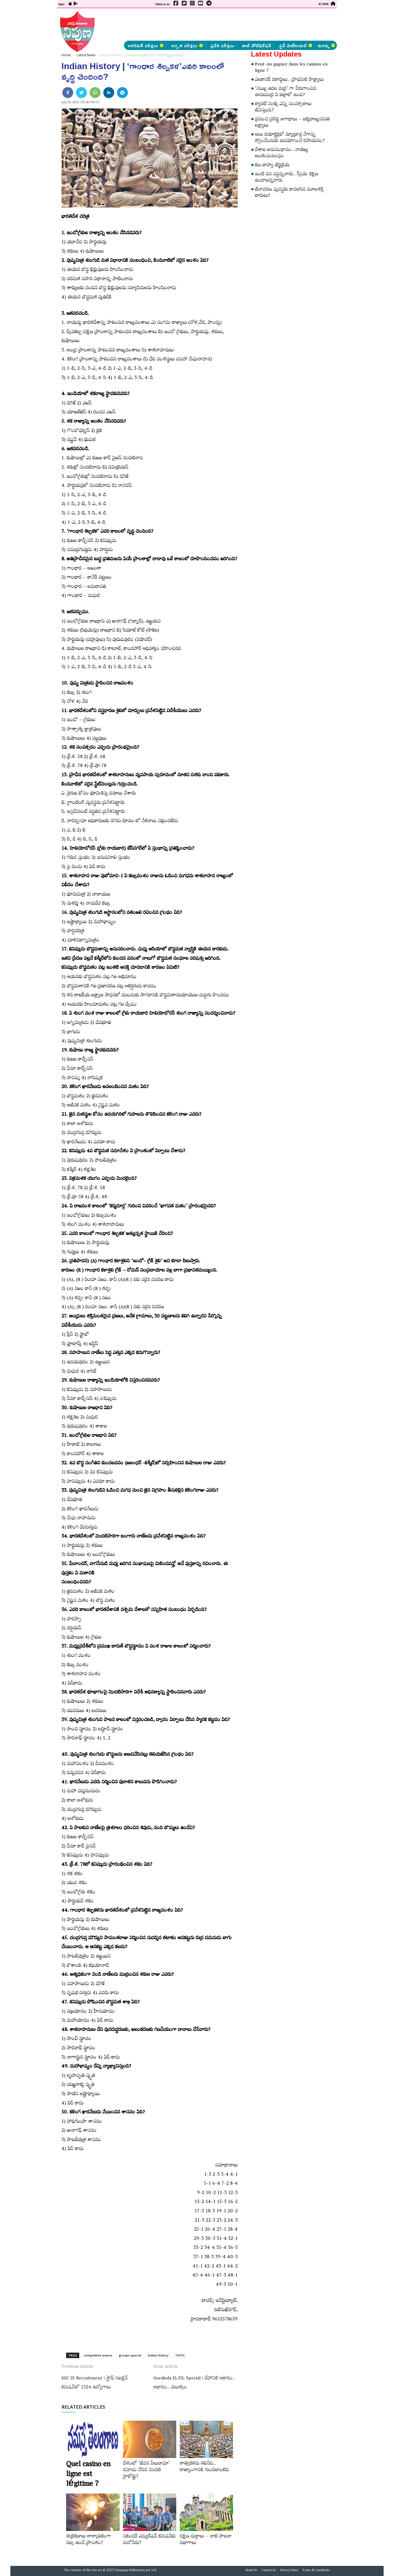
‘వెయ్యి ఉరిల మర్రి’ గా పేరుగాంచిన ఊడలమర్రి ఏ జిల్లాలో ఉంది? (285, 92)
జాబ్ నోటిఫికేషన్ (256, 45)
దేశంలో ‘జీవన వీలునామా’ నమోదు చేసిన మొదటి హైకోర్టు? (146, 2470)
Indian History (158, 2355)
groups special (130, 2355)
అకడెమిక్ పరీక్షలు (145, 45)
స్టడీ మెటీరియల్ (295, 45)
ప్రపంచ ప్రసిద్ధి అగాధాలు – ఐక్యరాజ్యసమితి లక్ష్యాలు (292, 123)
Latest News (86, 55)
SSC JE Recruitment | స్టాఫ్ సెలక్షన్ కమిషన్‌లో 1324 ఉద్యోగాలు (94, 2383)
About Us (251, 2571)
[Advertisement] (29, 82)
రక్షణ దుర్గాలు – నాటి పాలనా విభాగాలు (206, 2540)
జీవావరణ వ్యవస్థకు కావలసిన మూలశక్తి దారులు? (289, 193)
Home (66, 55)
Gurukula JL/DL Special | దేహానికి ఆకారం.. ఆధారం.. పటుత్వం (194, 2383)
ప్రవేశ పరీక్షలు (222, 45)
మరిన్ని (326, 45)
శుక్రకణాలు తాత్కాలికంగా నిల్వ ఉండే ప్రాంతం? (88, 2540)
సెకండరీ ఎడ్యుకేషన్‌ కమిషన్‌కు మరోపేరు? (149, 2540)
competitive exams (98, 2355)
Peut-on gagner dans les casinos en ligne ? (291, 68)
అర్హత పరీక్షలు (187, 45)
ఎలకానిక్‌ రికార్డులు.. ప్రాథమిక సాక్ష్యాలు (289, 80)
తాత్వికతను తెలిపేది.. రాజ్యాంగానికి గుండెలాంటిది (204, 2467)
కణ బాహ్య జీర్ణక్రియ (272, 166)
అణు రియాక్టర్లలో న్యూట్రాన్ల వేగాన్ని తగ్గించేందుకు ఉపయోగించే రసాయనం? (290, 138)
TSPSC (180, 2355)
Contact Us (268, 2571)
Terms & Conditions (316, 2571)
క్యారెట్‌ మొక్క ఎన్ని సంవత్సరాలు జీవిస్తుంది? (283, 108)
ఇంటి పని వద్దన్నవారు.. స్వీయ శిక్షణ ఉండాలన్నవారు (286, 178)
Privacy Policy (289, 2571)
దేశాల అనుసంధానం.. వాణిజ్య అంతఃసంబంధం (281, 154)
